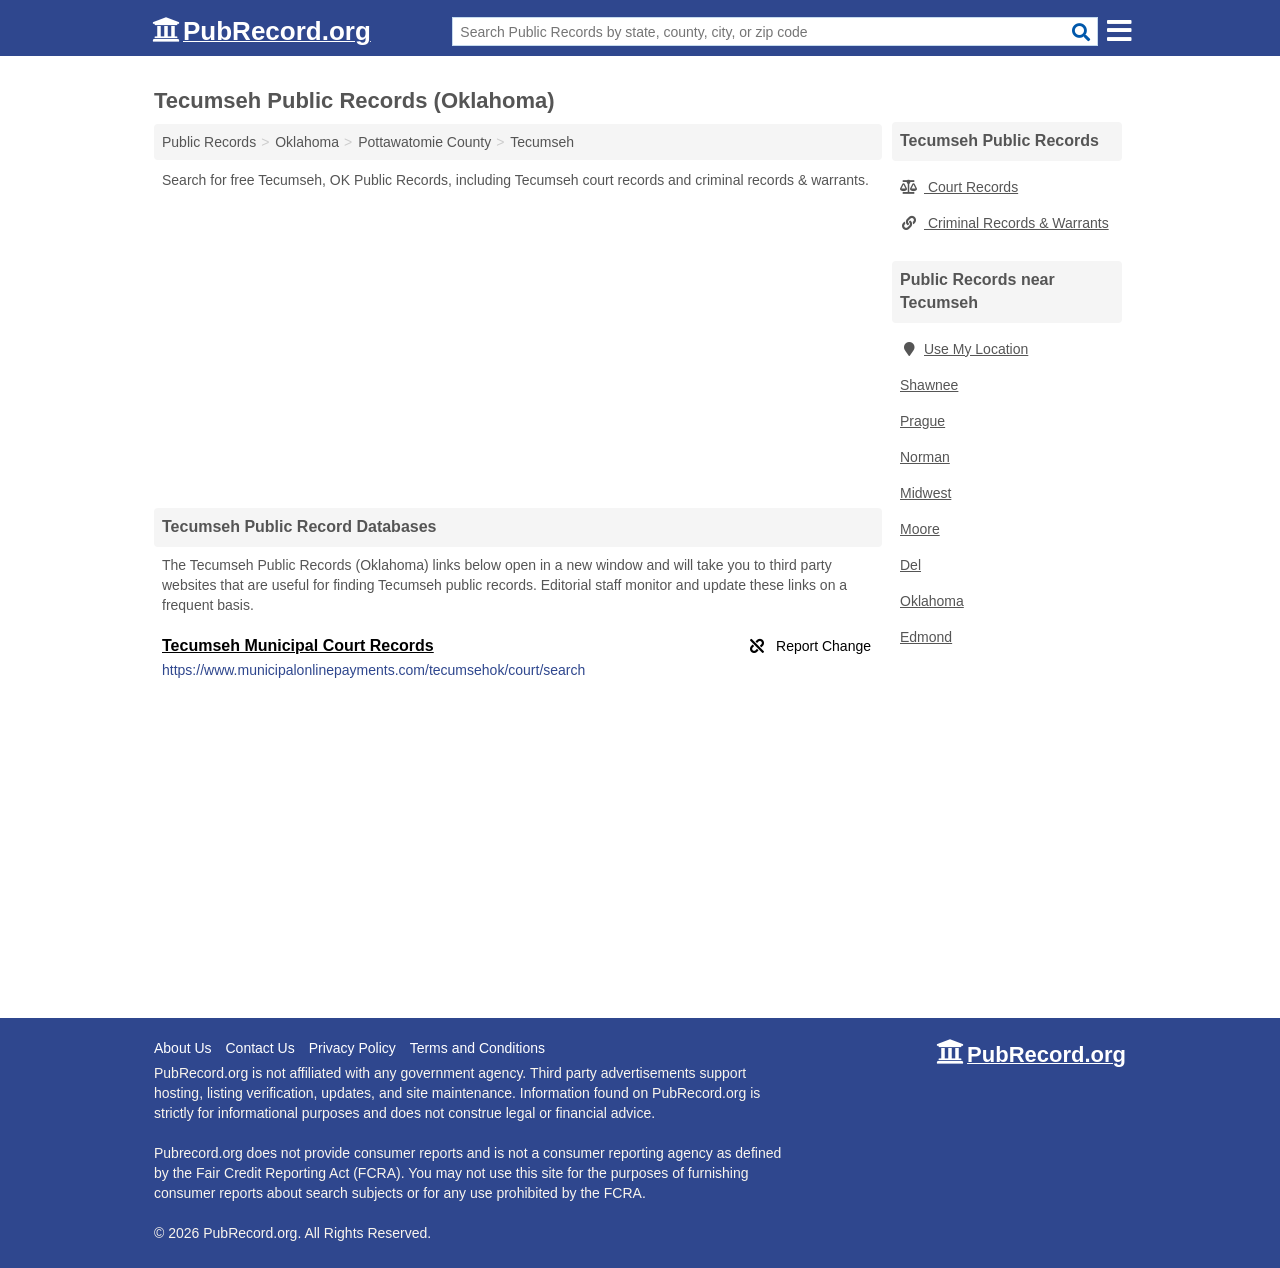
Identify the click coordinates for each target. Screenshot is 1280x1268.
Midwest (925, 493)
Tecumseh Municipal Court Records (298, 645)
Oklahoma (932, 601)
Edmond (926, 637)
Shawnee (929, 385)
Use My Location (964, 349)
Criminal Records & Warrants (1004, 223)
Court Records (959, 187)
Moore (920, 529)
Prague (922, 421)
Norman (925, 457)
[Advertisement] (518, 348)
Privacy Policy (352, 1048)
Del (910, 565)
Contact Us (259, 1048)
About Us (183, 1048)
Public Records (209, 142)
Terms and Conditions (477, 1048)
